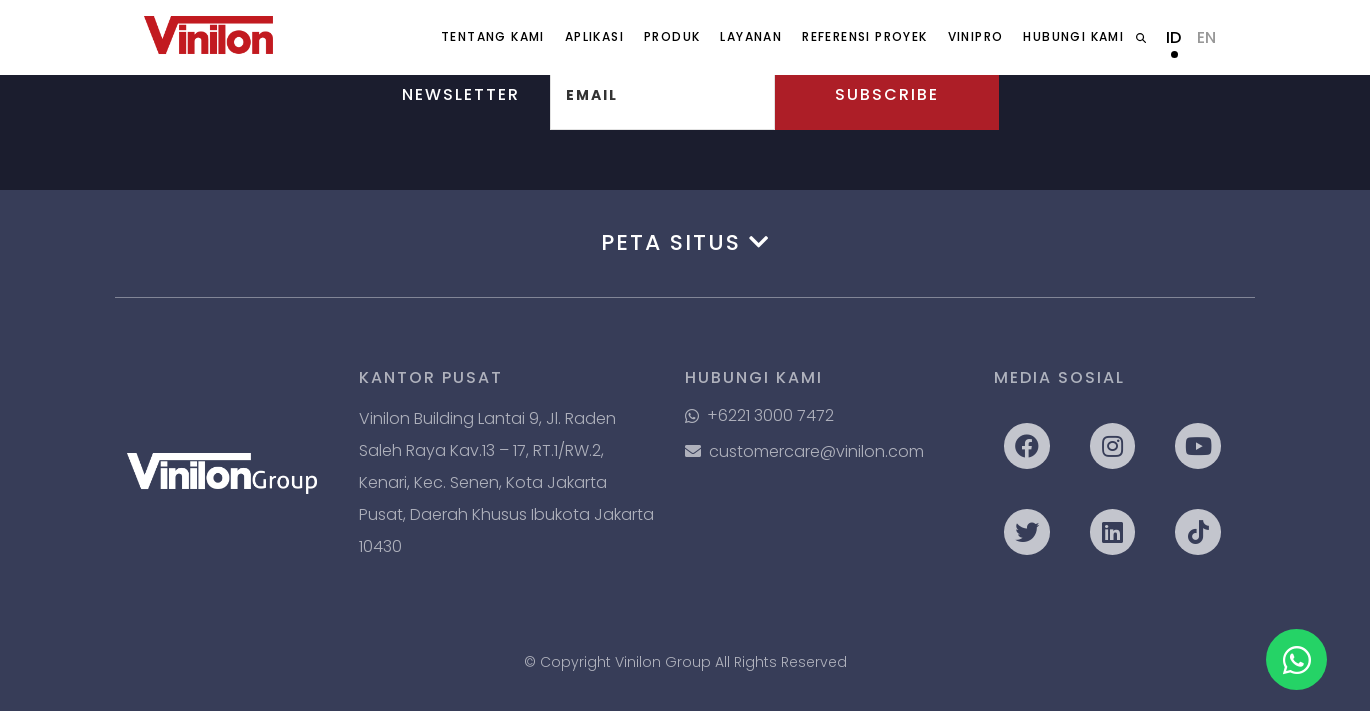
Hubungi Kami (1073, 36)
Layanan (751, 36)
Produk (672, 36)
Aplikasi (594, 36)
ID (1173, 37)
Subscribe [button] (887, 94)
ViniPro (976, 36)
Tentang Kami (493, 36)
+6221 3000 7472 (759, 415)
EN (1206, 37)
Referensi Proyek (864, 36)
